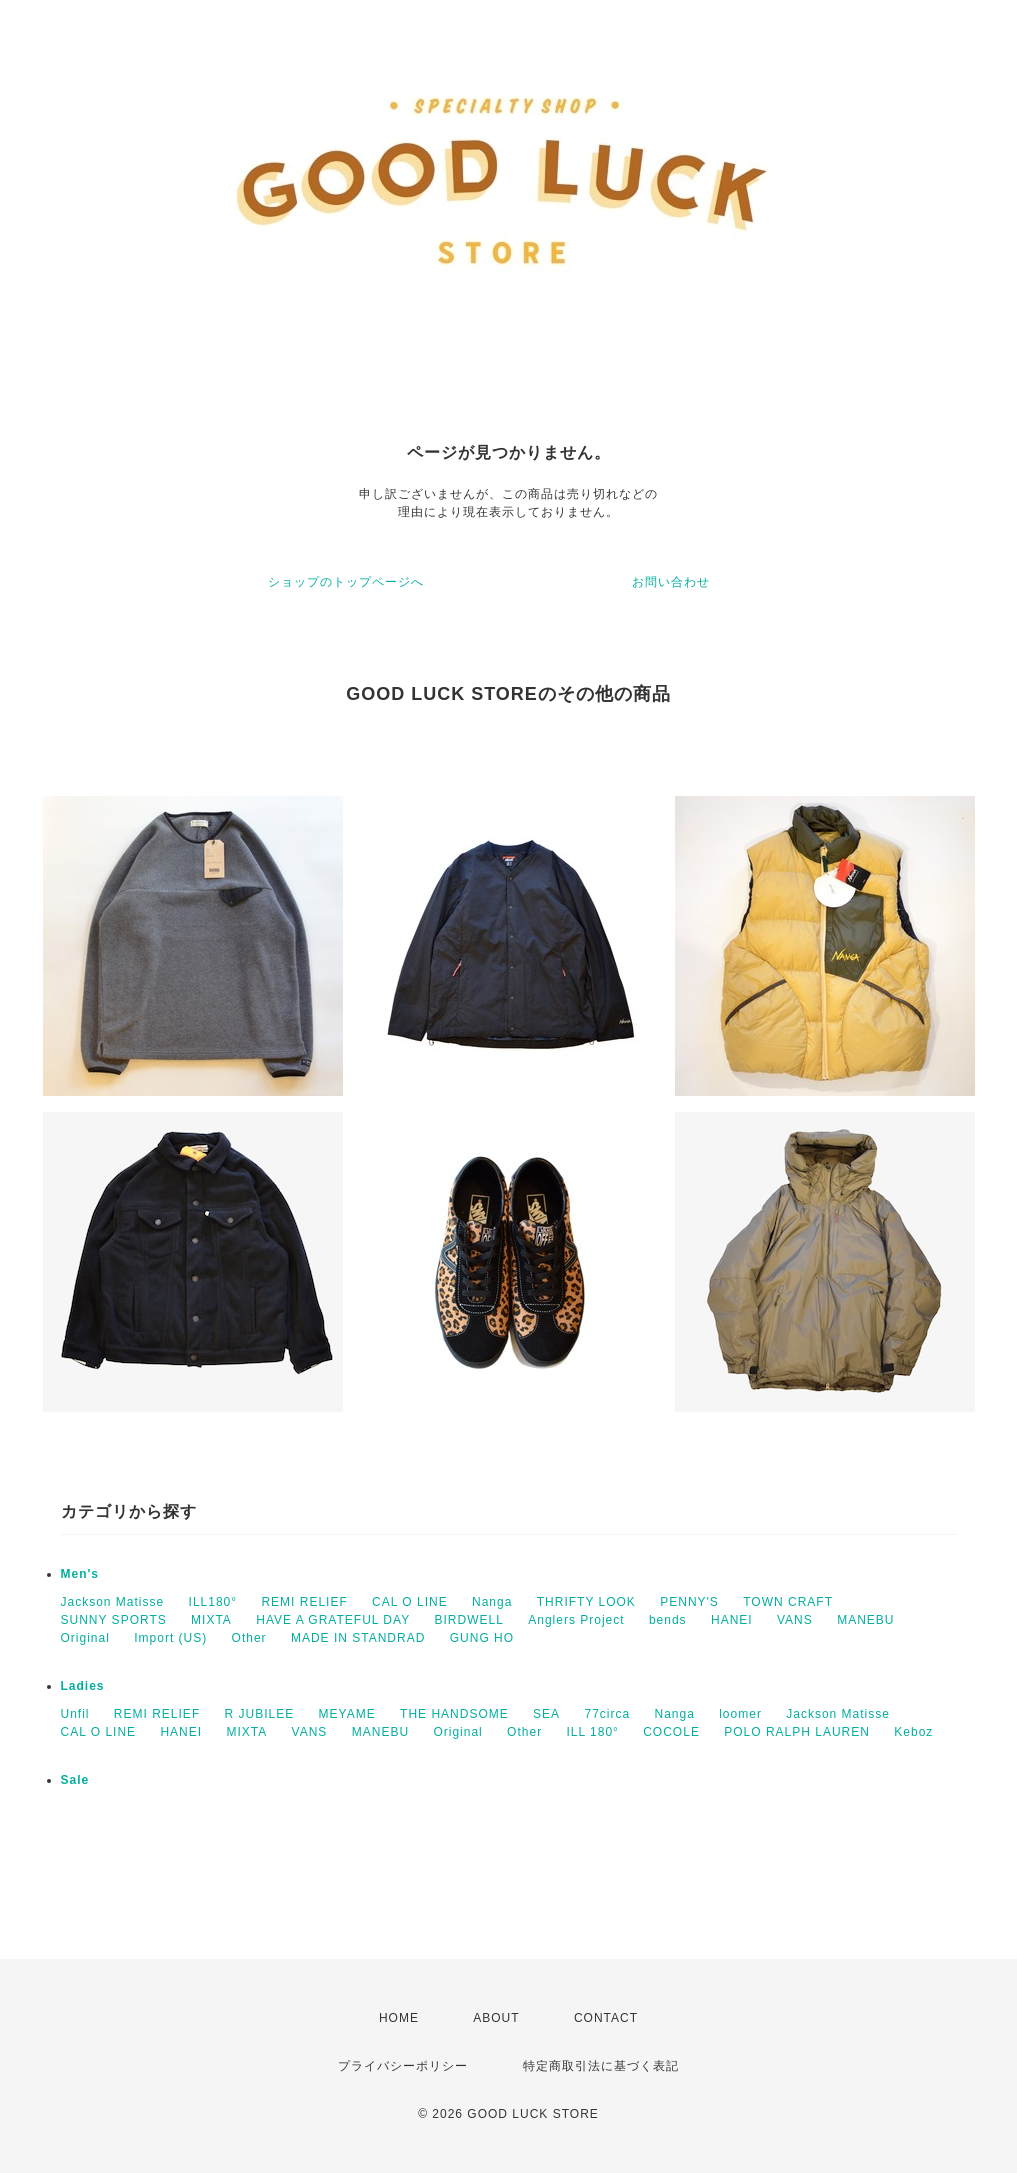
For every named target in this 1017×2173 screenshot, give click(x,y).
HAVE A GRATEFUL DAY (333, 1620)
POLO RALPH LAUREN (797, 1732)
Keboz (913, 1732)
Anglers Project (576, 1620)
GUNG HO (482, 1638)
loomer (740, 1714)
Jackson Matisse (113, 1602)
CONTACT (606, 2018)
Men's (80, 1574)
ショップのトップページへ (346, 582)
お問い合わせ (671, 582)
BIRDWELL (469, 1620)
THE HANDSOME (454, 1714)
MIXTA (211, 1620)
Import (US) (170, 1638)
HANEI (732, 1620)
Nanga (492, 1602)
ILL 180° (592, 1732)
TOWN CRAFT (788, 1602)
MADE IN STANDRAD (358, 1638)
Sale (75, 1780)
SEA (546, 1714)
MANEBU (865, 1620)
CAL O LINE (410, 1602)
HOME (399, 2018)
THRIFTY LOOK (586, 1602)
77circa (607, 1714)
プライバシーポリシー (403, 2066)
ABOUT (496, 2018)
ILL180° (213, 1602)
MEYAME (347, 1714)
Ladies (83, 1686)
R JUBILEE (260, 1714)
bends (668, 1620)
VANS (795, 1620)
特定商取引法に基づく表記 (601, 2066)
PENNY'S (689, 1602)
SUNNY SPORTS (114, 1620)
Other (249, 1638)
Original (85, 1638)
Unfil (75, 1714)
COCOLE (671, 1732)
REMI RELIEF (304, 1602)
